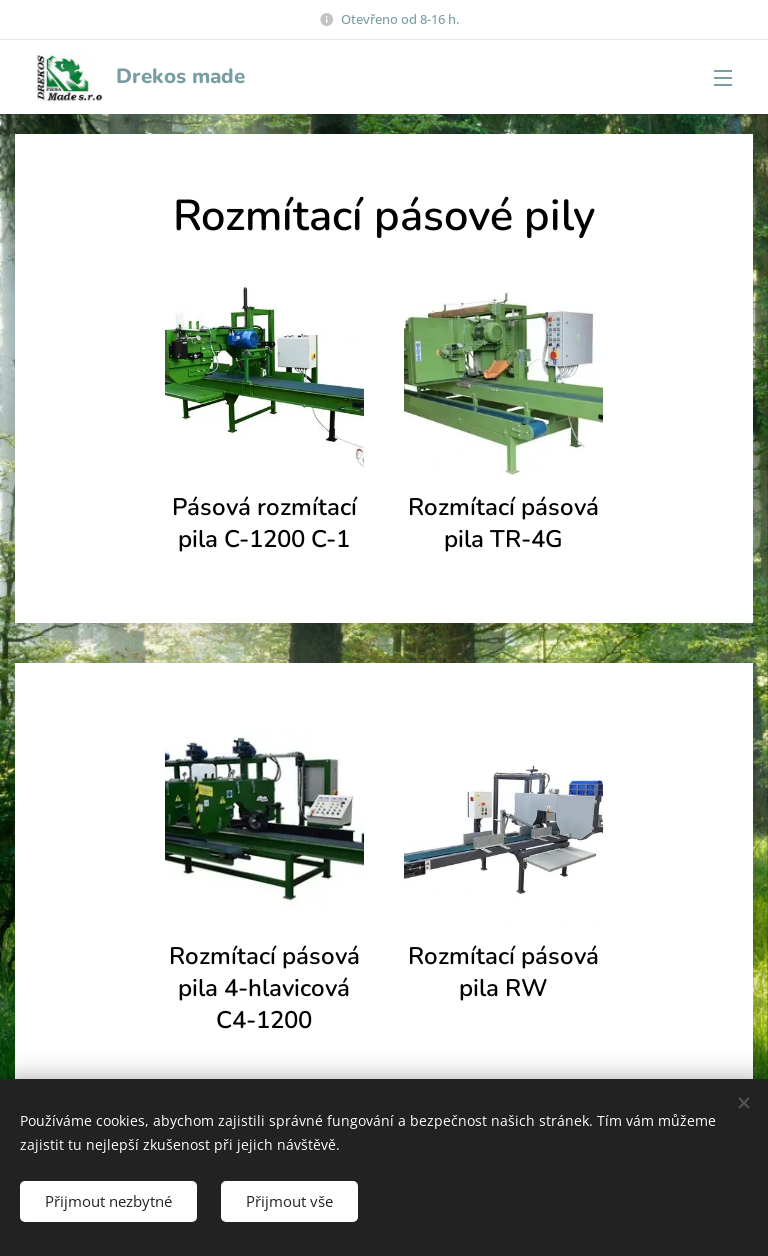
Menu (723, 78)
